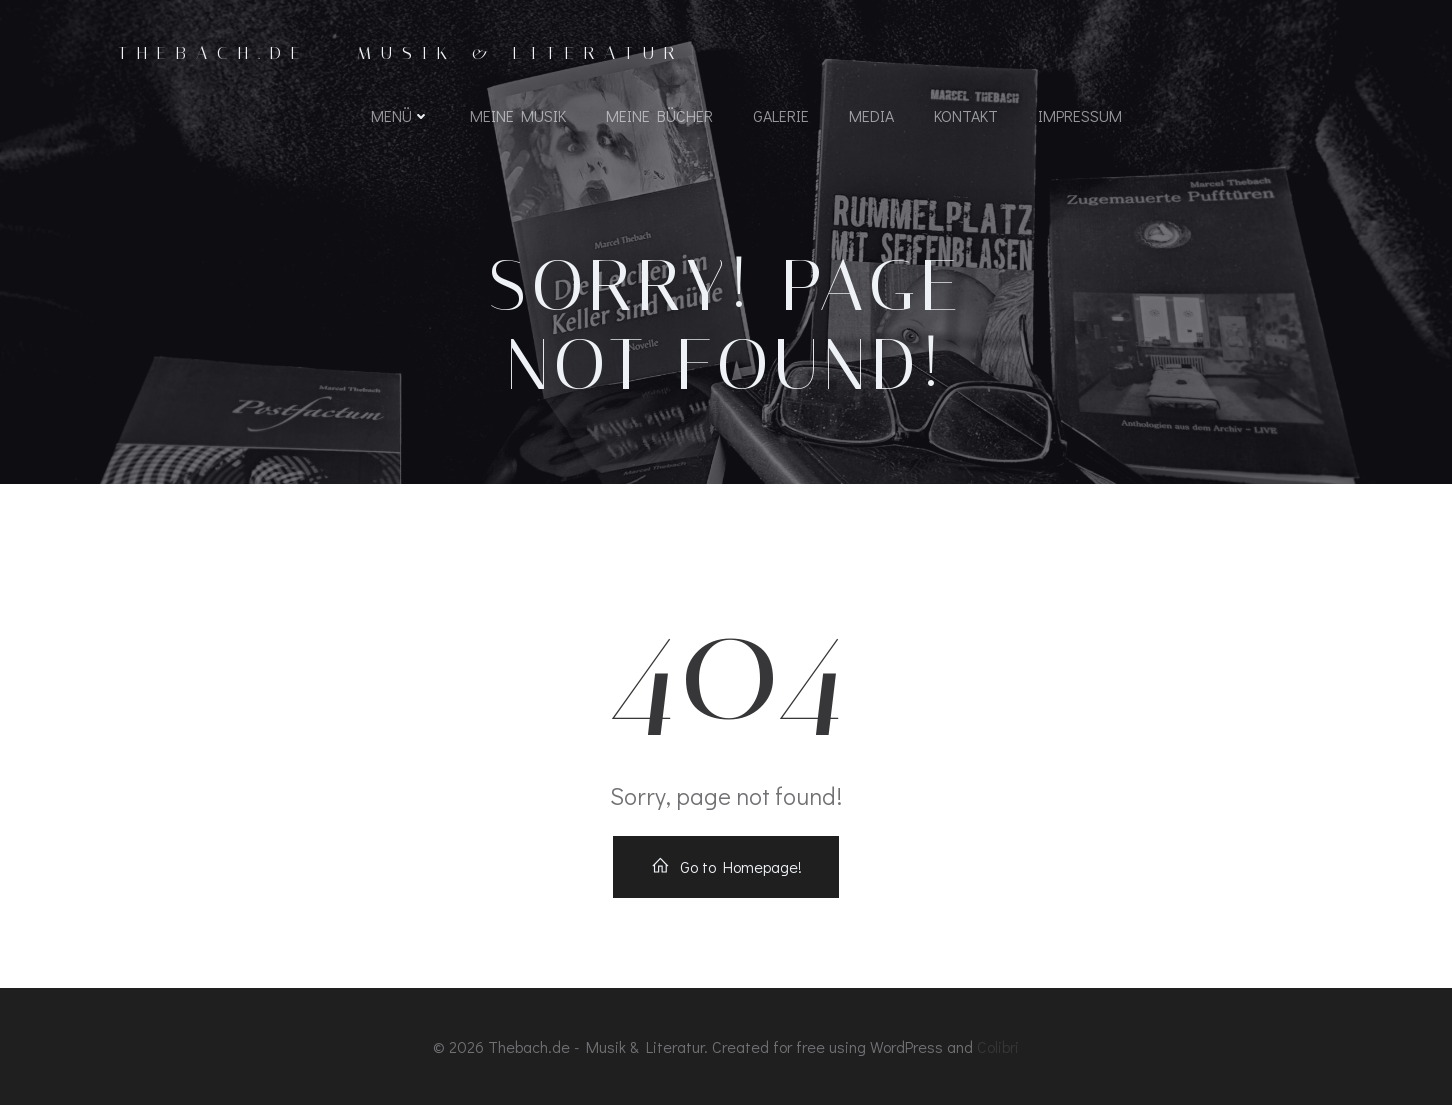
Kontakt (966, 115)
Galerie (781, 115)
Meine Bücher (659, 115)
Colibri (998, 1046)
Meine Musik (518, 115)
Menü (400, 115)
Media (871, 115)
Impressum (1080, 115)
